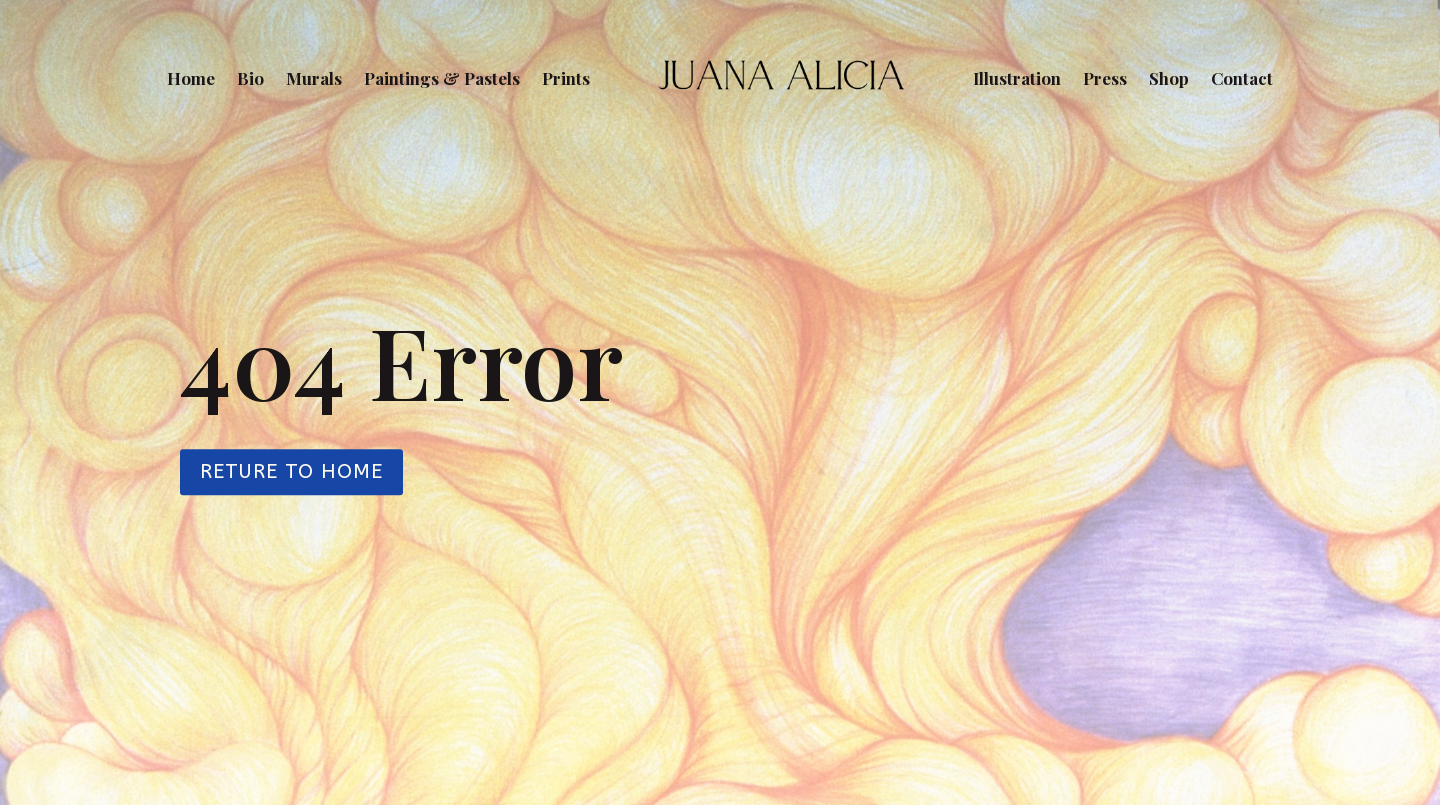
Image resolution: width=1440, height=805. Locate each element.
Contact (1242, 78)
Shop (1169, 78)
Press (1105, 78)
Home (191, 78)
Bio (250, 78)
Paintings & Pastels (442, 78)
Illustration (1017, 78)
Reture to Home (291, 471)
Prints (566, 78)
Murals (314, 78)
